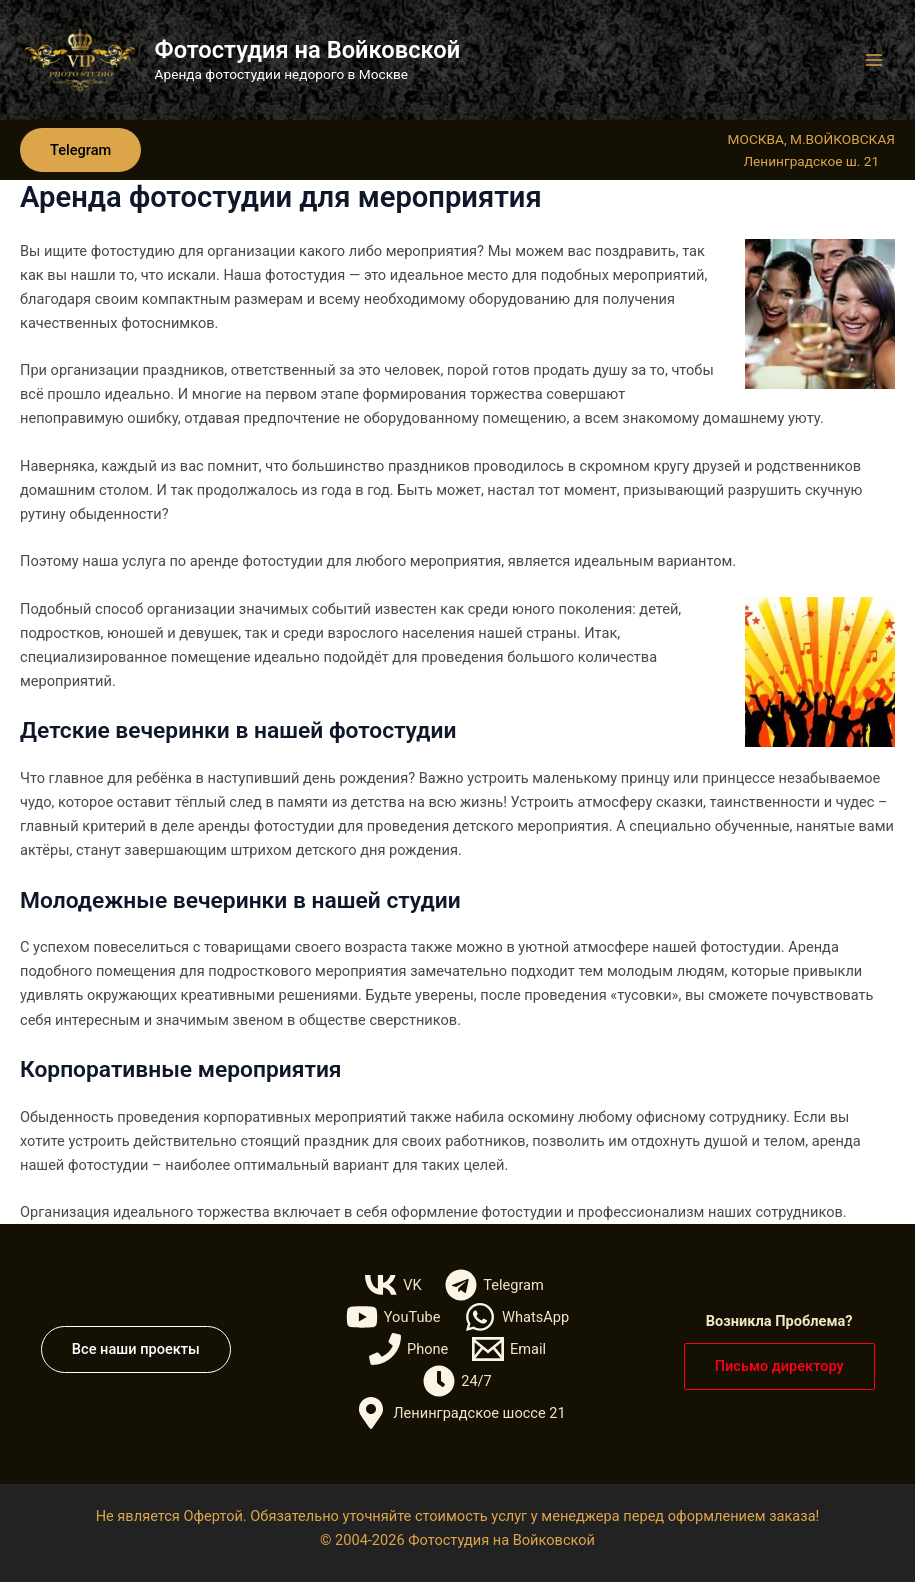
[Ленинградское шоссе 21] (460, 1413)
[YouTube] (393, 1317)
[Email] (509, 1349)
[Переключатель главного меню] (874, 60)
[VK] (393, 1285)
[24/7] (457, 1381)
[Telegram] (494, 1285)
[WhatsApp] (516, 1317)
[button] (80, 150)
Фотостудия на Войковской (308, 50)
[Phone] (408, 1349)
